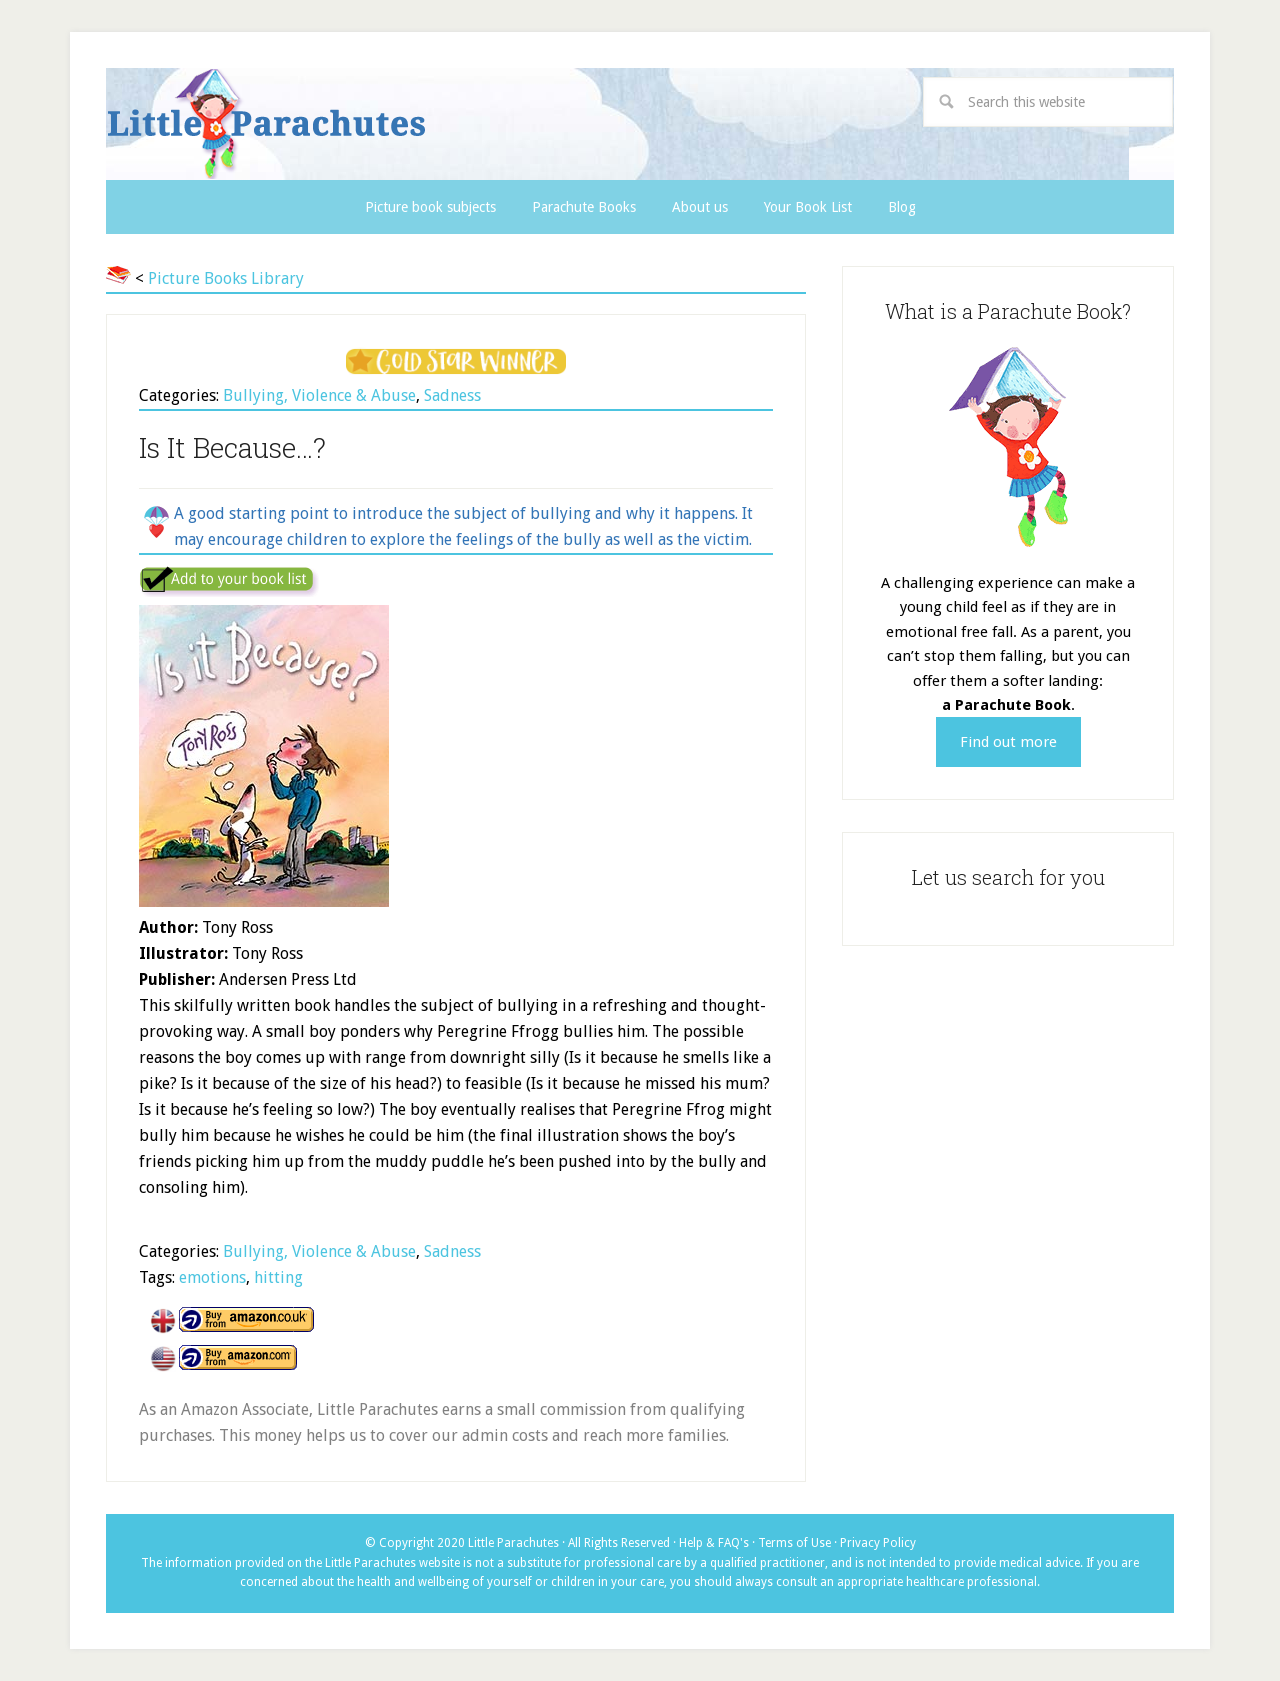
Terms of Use (794, 1543)
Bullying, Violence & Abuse (319, 395)
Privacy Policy (878, 1543)
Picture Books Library (226, 278)
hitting (278, 1277)
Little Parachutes (437, 124)
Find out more (1008, 742)
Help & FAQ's (714, 1543)
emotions (212, 1277)
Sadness (452, 395)
